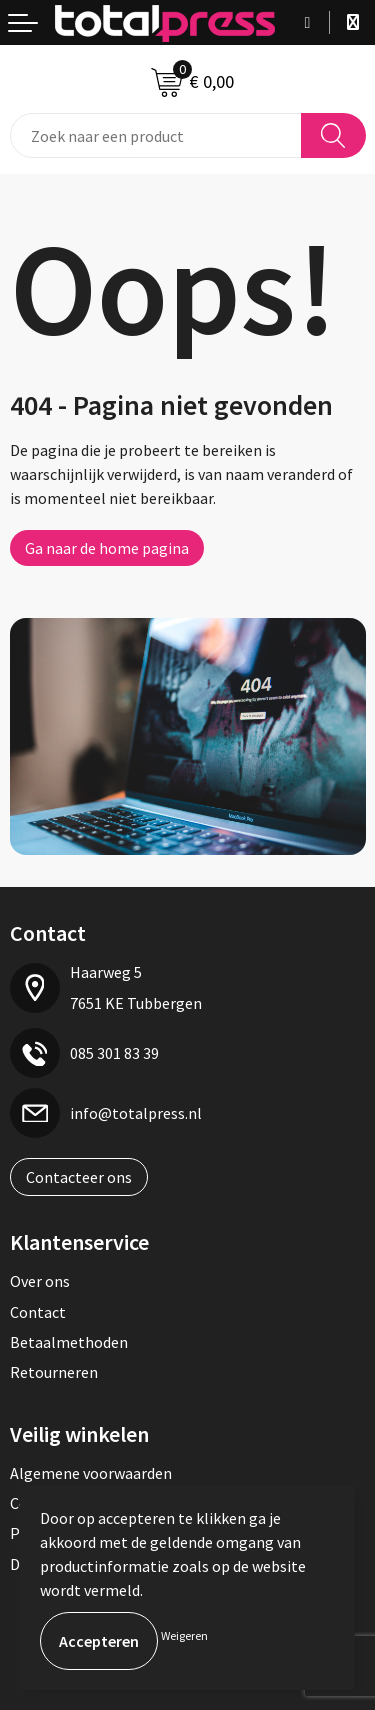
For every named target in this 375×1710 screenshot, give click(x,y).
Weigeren (184, 1635)
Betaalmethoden (69, 1342)
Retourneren (54, 1372)
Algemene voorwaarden (91, 1473)
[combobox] (156, 135)
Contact (38, 1312)
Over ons (40, 1281)
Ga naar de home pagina (107, 548)
